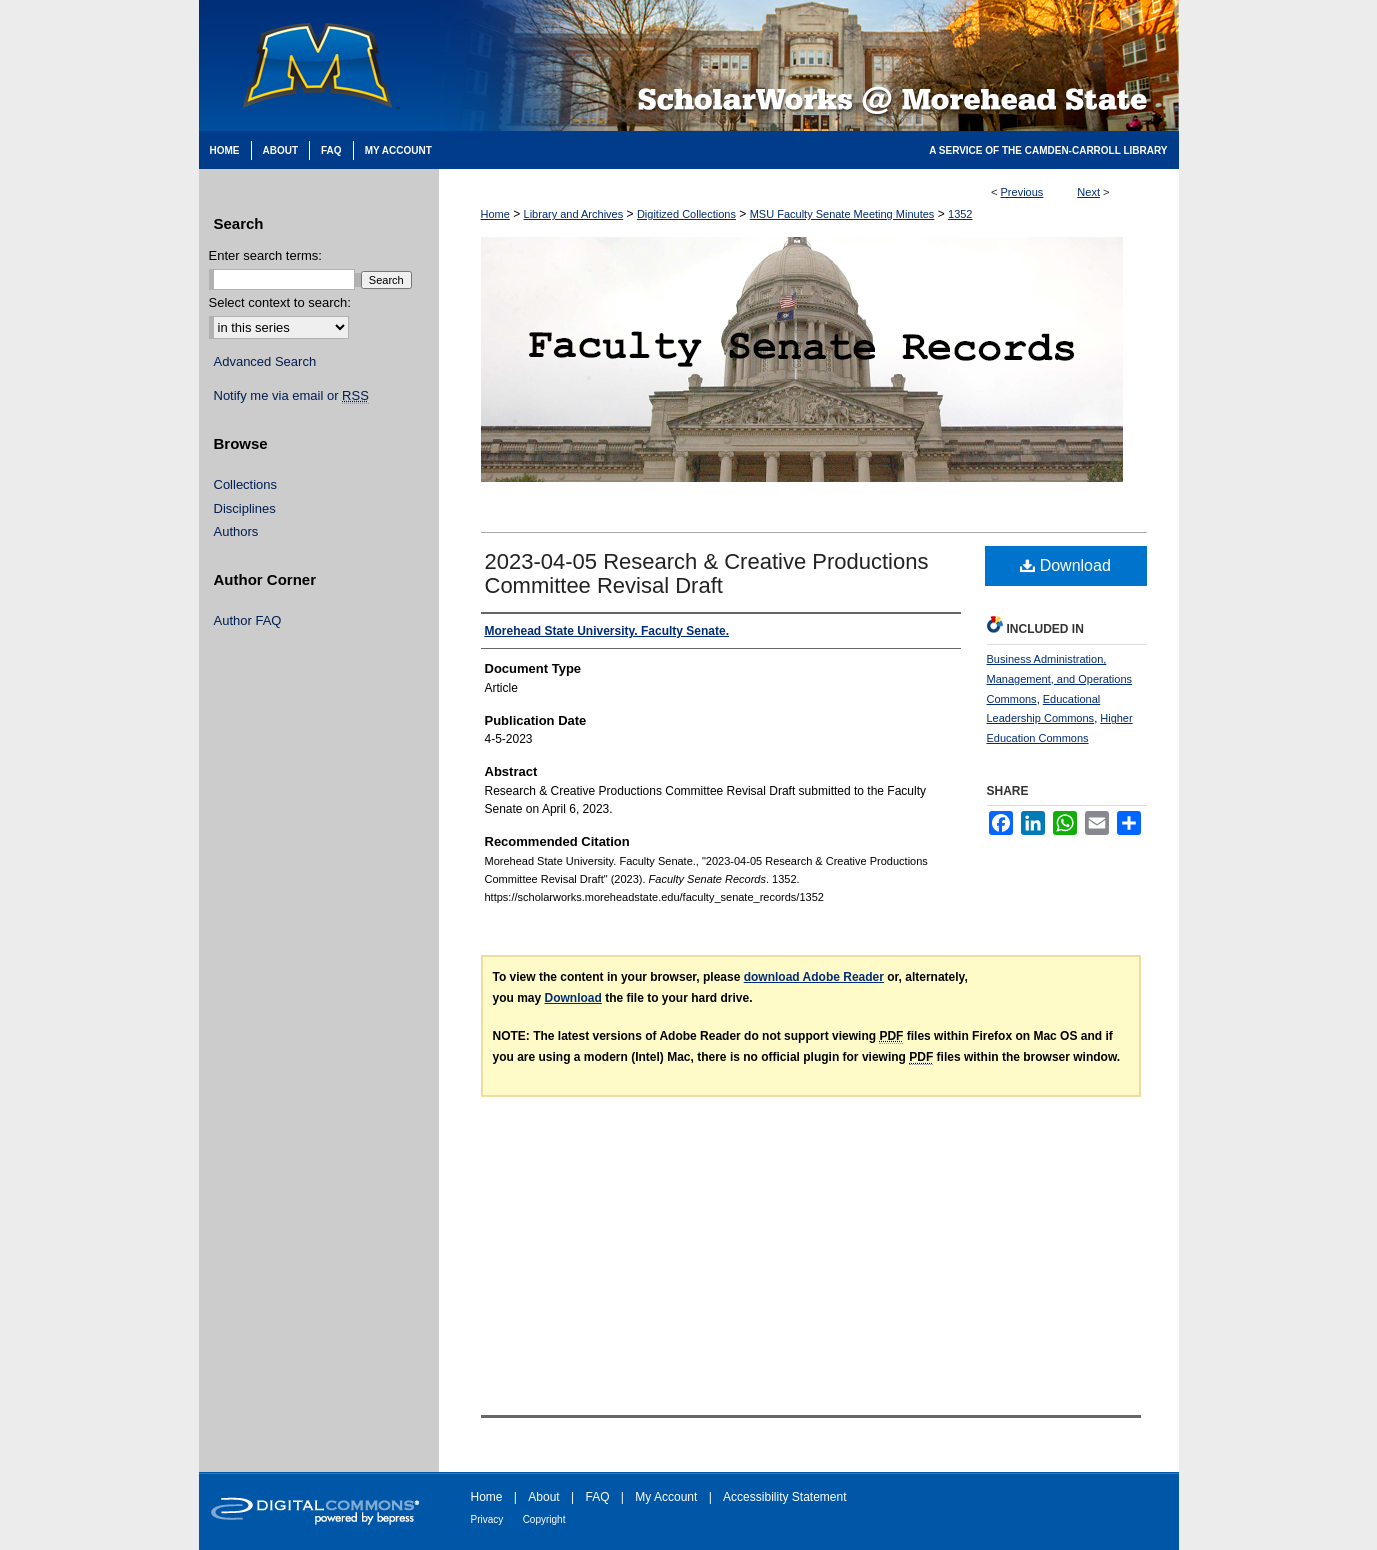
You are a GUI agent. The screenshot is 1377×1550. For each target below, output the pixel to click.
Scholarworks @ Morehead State (809, 65)
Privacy (487, 1519)
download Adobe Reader (814, 977)
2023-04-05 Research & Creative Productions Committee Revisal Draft (707, 573)
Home (495, 214)
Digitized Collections (686, 214)
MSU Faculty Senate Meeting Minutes (842, 214)
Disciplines (245, 508)
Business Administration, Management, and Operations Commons (1060, 679)
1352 (960, 214)
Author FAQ (248, 620)
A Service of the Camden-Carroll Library (1048, 150)
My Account (666, 1497)
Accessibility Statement (784, 1497)
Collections (246, 484)
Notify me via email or (291, 396)
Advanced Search (265, 361)
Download (1065, 565)
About (543, 1497)
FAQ (597, 1497)
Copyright (544, 1519)
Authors (236, 531)
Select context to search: (280, 302)
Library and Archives (574, 214)
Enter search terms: (265, 255)
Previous (1022, 192)
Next (1088, 192)
